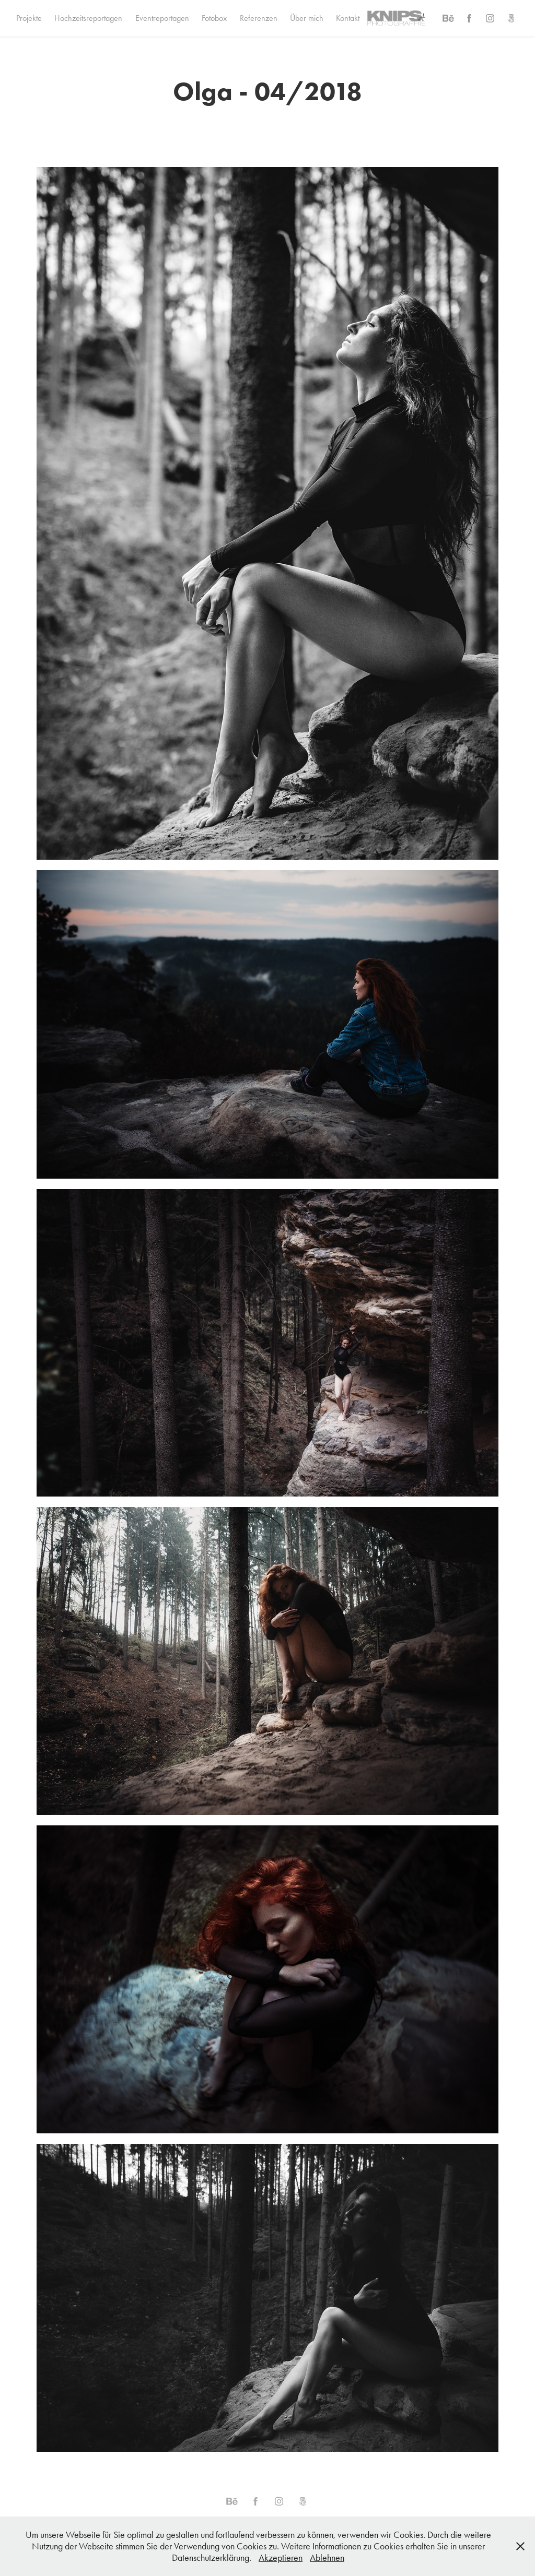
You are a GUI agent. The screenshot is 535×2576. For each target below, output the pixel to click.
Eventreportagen (162, 18)
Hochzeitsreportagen (88, 18)
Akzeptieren (281, 2557)
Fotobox (214, 18)
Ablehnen (327, 2557)
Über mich (306, 18)
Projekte (29, 18)
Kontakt (347, 18)
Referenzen (258, 18)
